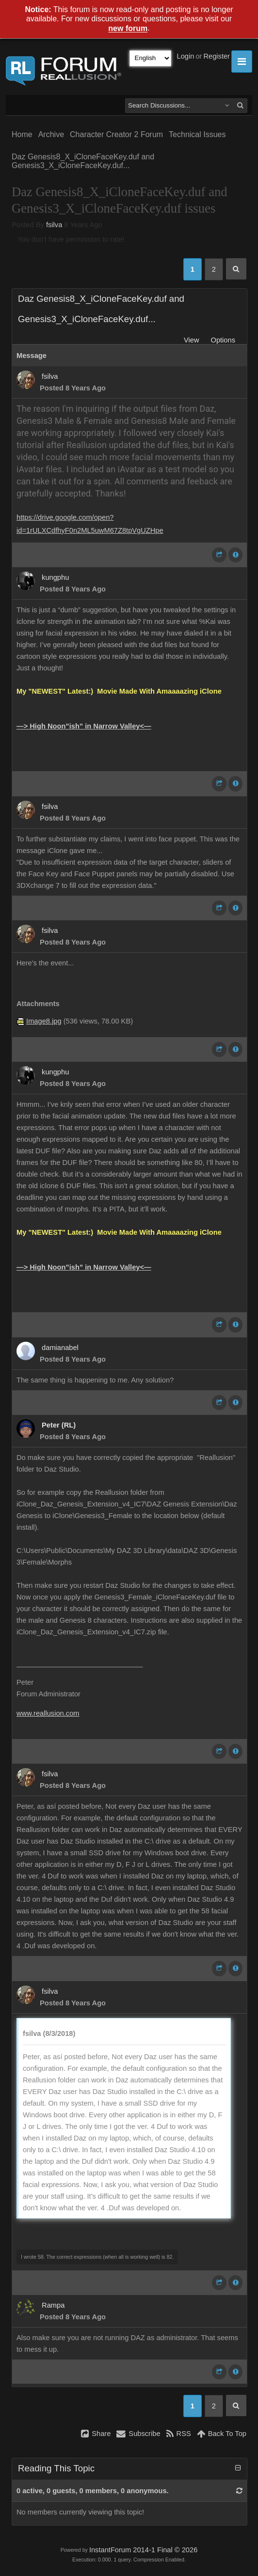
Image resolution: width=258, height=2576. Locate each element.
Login (185, 56)
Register (216, 56)
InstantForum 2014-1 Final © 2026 (143, 2550)
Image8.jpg (44, 1021)
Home (22, 134)
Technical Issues (197, 134)
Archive (51, 134)
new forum (127, 29)
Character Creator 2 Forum (116, 134)
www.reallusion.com (48, 1713)
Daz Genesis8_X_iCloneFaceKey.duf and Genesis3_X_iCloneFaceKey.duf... (83, 161)
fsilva (54, 225)
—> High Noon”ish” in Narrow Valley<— (83, 726)
